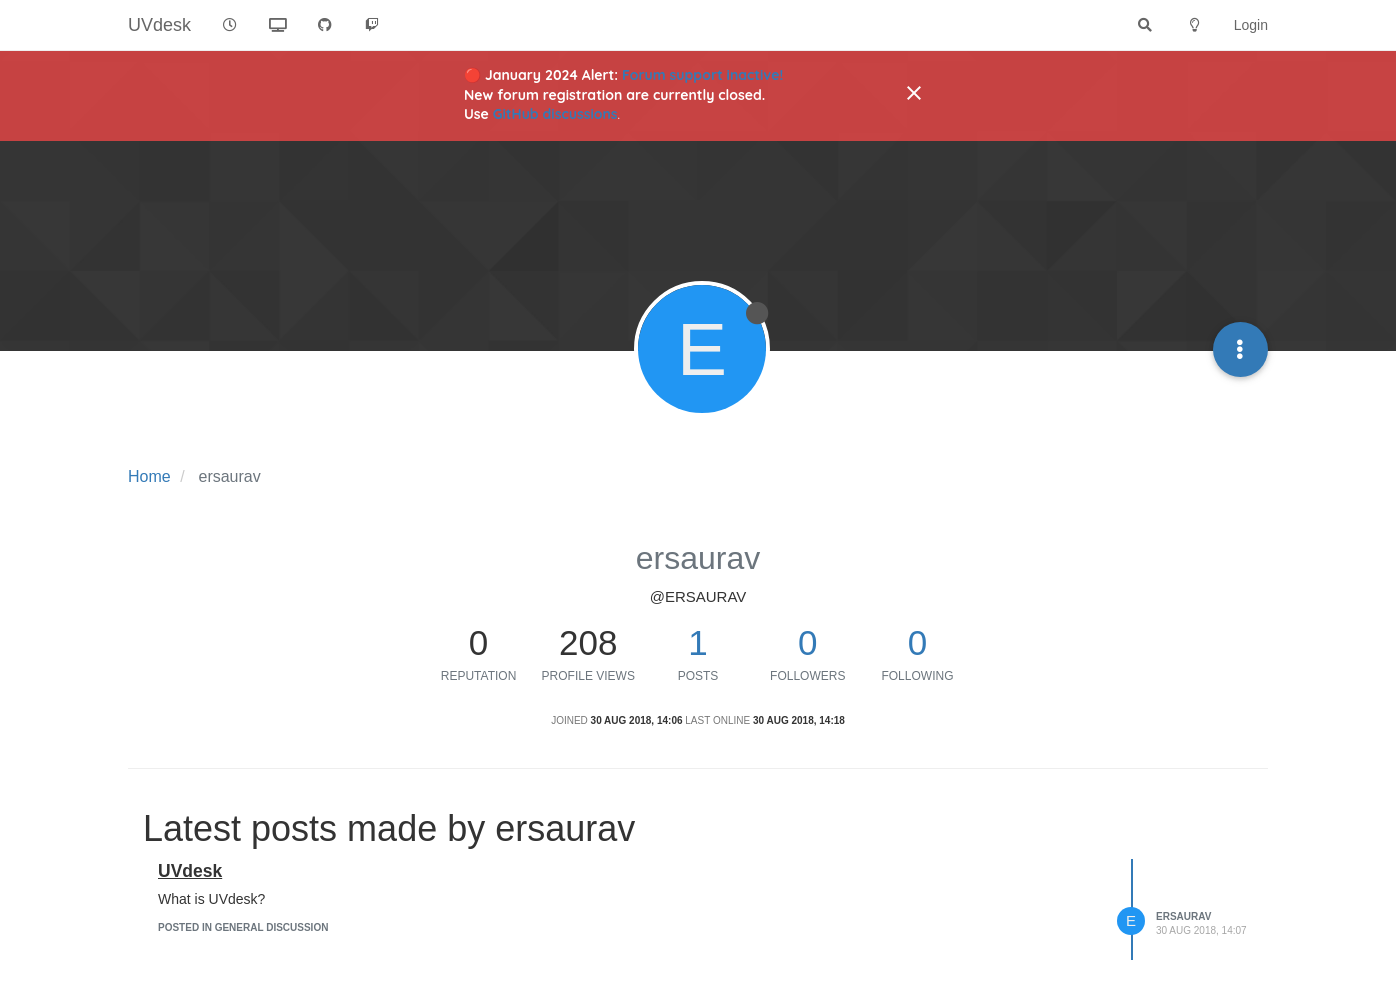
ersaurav (1183, 916)
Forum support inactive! (702, 75)
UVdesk (190, 871)
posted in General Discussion (243, 927)
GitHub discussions (555, 114)
